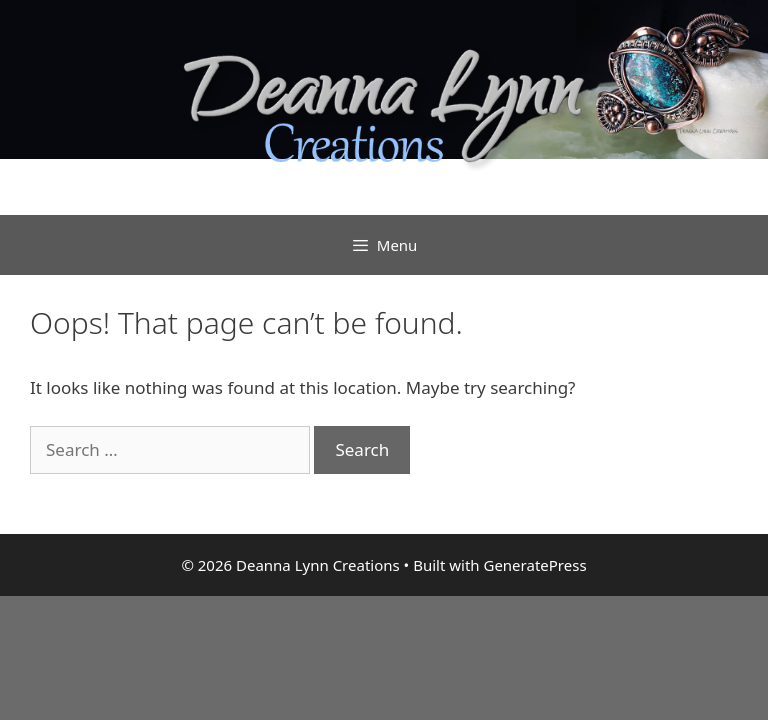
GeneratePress (534, 565)
